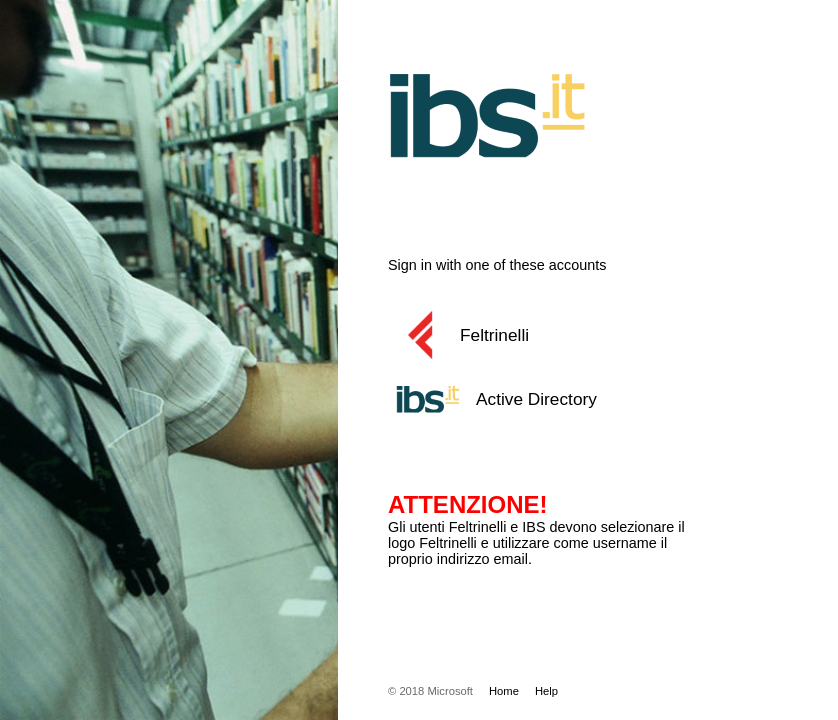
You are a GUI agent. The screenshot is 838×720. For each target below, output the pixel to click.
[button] (563, 335)
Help (546, 691)
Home (504, 691)
